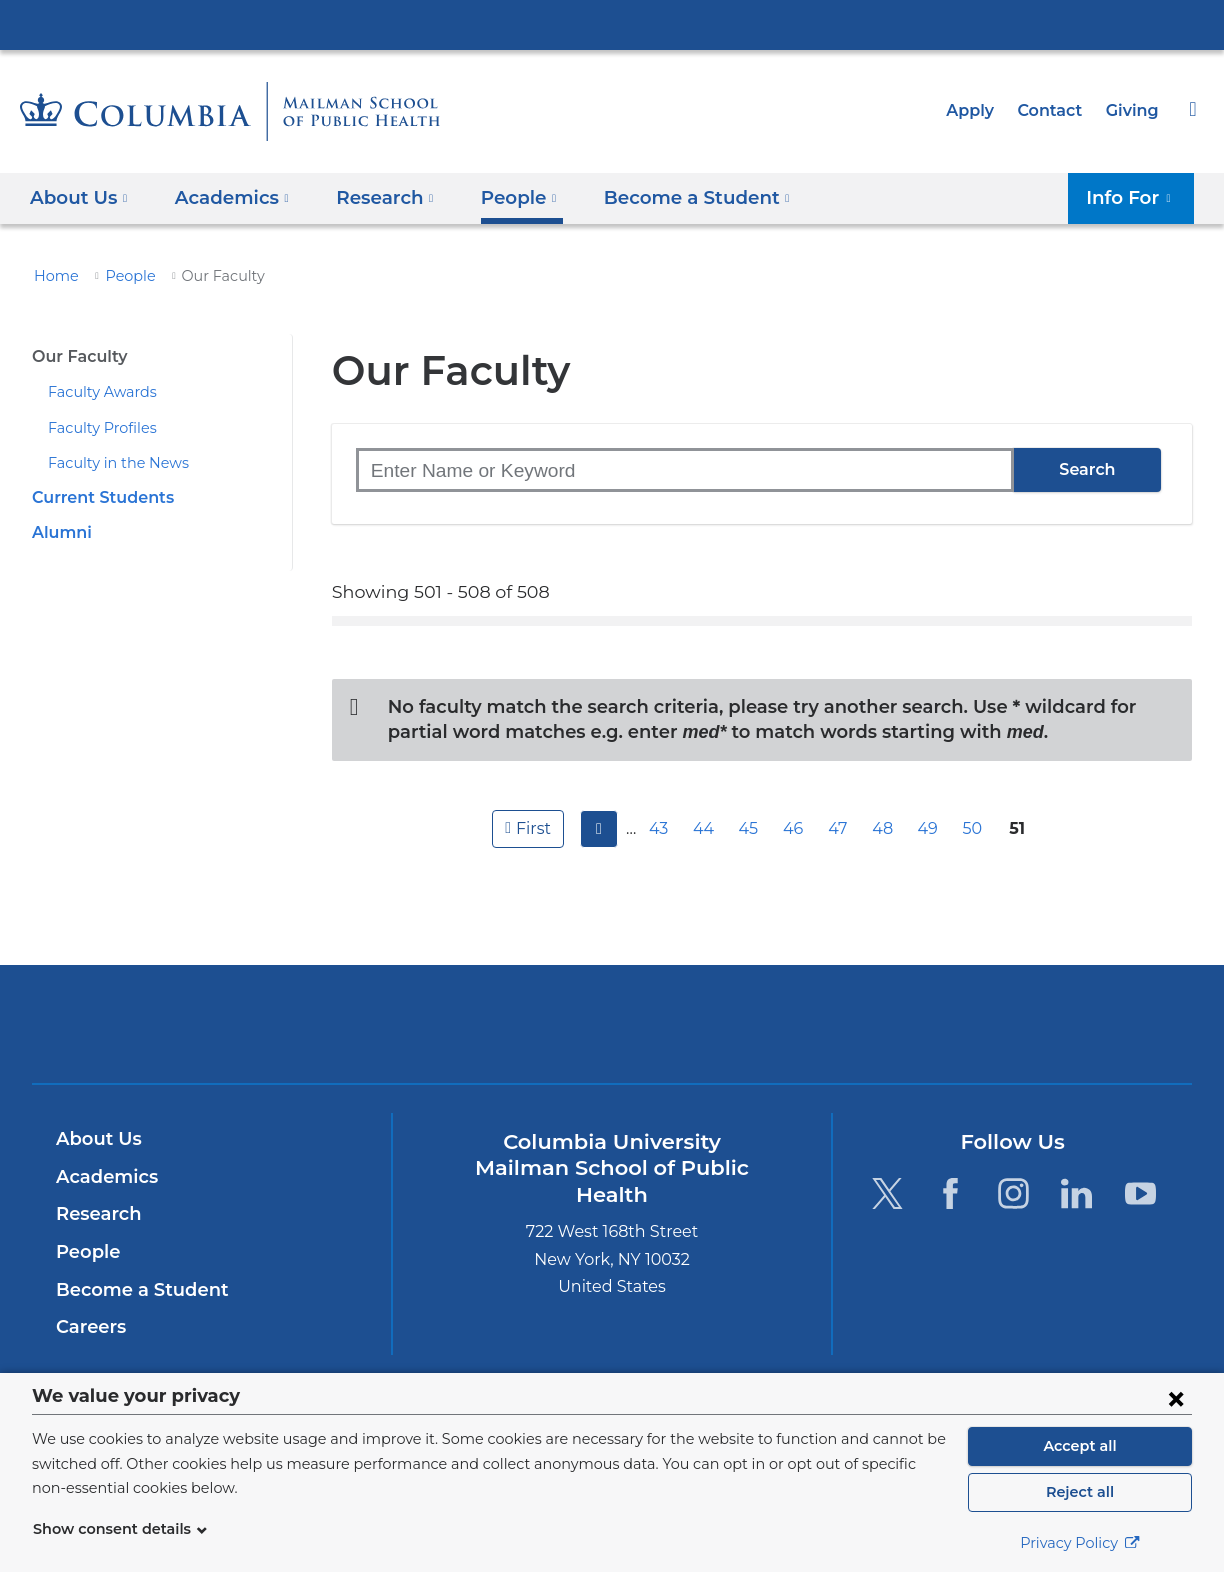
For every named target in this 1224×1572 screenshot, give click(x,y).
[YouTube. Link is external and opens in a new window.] (1140, 1192)
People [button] (501, 197)
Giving (1134, 110)
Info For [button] (1134, 197)
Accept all (1080, 1446)
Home (53, 276)
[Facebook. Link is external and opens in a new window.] (950, 1192)
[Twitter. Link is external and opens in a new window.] (886, 1192)
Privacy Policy (1080, 1543)
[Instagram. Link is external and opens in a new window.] (1013, 1192)
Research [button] (372, 197)
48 (886, 828)
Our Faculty (76, 356)
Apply (979, 110)
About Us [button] (79, 197)
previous (596, 829)
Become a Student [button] (668, 197)
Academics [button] (225, 197)
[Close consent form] (1176, 1398)
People (121, 276)
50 (975, 828)
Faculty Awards (96, 392)
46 (796, 828)
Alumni (59, 532)
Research (96, 1214)
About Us (96, 1139)
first (530, 828)
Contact (1055, 110)
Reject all (1079, 1492)
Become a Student (134, 1290)
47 (841, 828)
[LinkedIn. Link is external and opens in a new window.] (1077, 1192)
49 (930, 828)
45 (751, 828)
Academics (103, 1177)
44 (706, 828)
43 (662, 828)
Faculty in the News (111, 463)
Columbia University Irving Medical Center (612, 24)
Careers (89, 1327)
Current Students (97, 497)
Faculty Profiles (97, 428)
